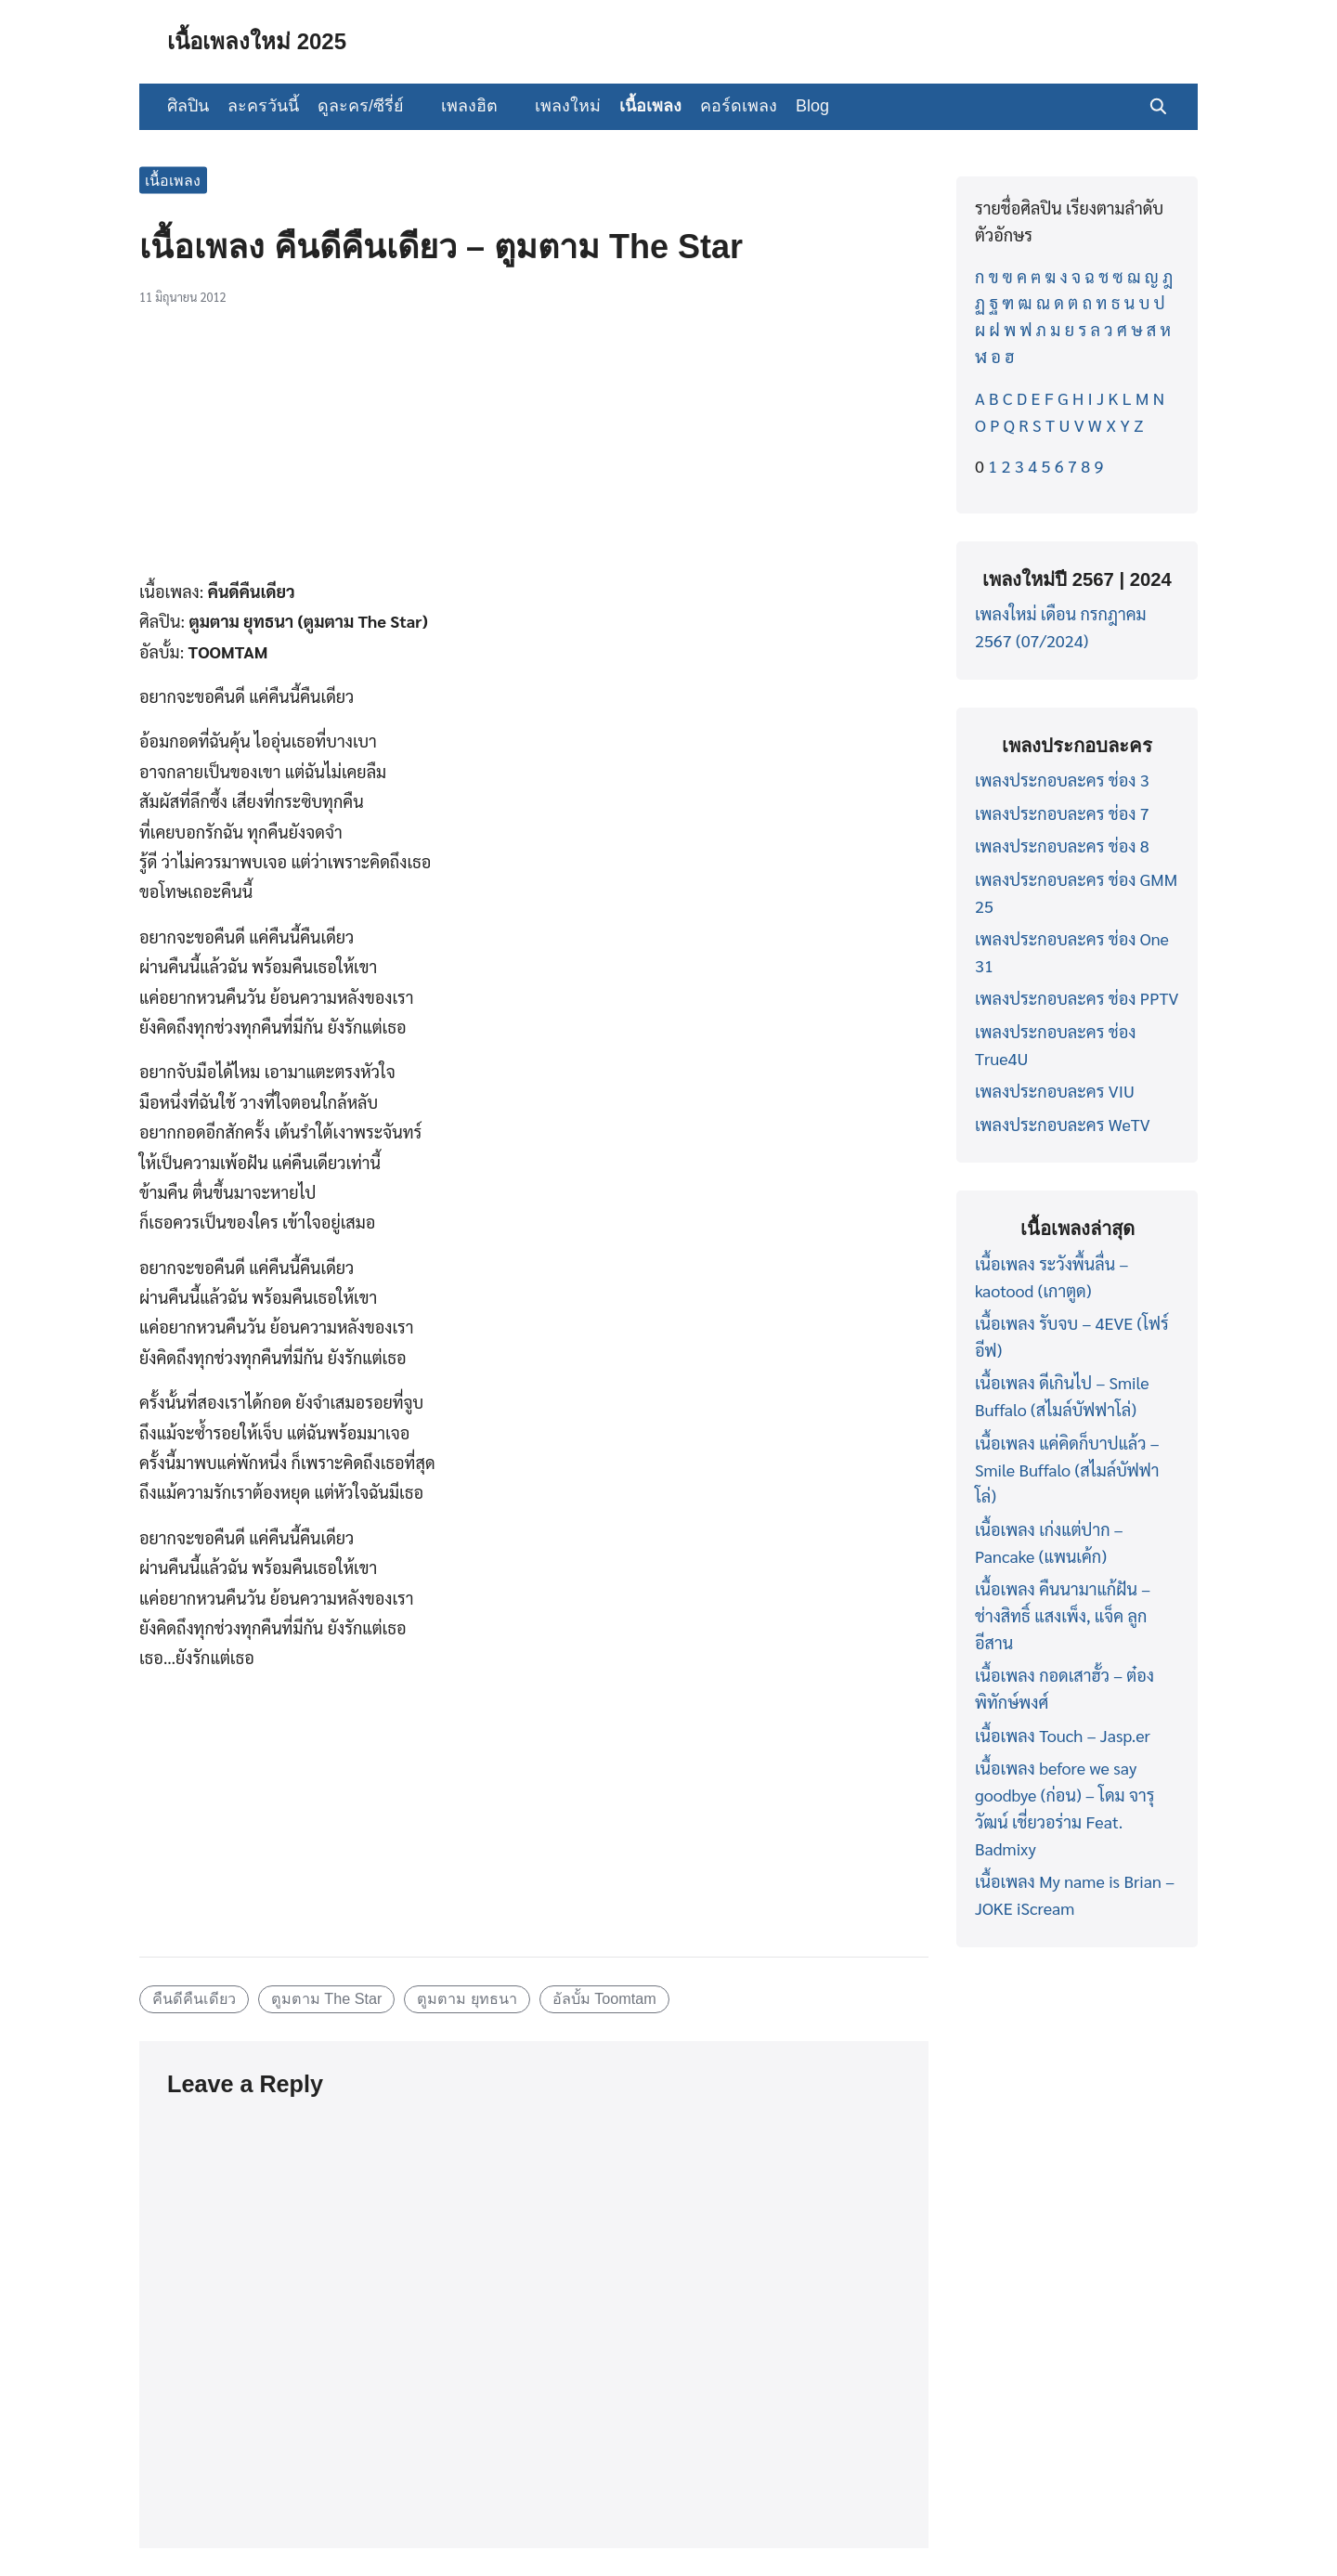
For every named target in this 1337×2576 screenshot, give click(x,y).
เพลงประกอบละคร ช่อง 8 (1062, 845)
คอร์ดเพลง (738, 106)
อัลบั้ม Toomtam (604, 1998)
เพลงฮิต (469, 106)
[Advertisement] (534, 452)
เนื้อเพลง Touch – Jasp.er (1062, 1735)
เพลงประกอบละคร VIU (1055, 1090)
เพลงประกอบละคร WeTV (1062, 1124)
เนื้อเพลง (650, 106)
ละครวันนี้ (263, 106)
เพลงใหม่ (568, 106)
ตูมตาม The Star (327, 1998)
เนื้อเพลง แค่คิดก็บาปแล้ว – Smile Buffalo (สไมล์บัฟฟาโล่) (1067, 1469)
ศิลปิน (188, 106)
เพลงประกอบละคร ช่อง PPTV (1076, 997)
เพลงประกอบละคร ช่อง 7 (1062, 813)
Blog (812, 106)
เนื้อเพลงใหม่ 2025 (256, 41)
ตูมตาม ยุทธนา (467, 1998)
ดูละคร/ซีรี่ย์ (361, 106)
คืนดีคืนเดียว (194, 1998)
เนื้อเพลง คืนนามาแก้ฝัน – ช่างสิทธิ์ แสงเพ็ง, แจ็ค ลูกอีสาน (1062, 1615)
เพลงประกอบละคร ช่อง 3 (1062, 779)
